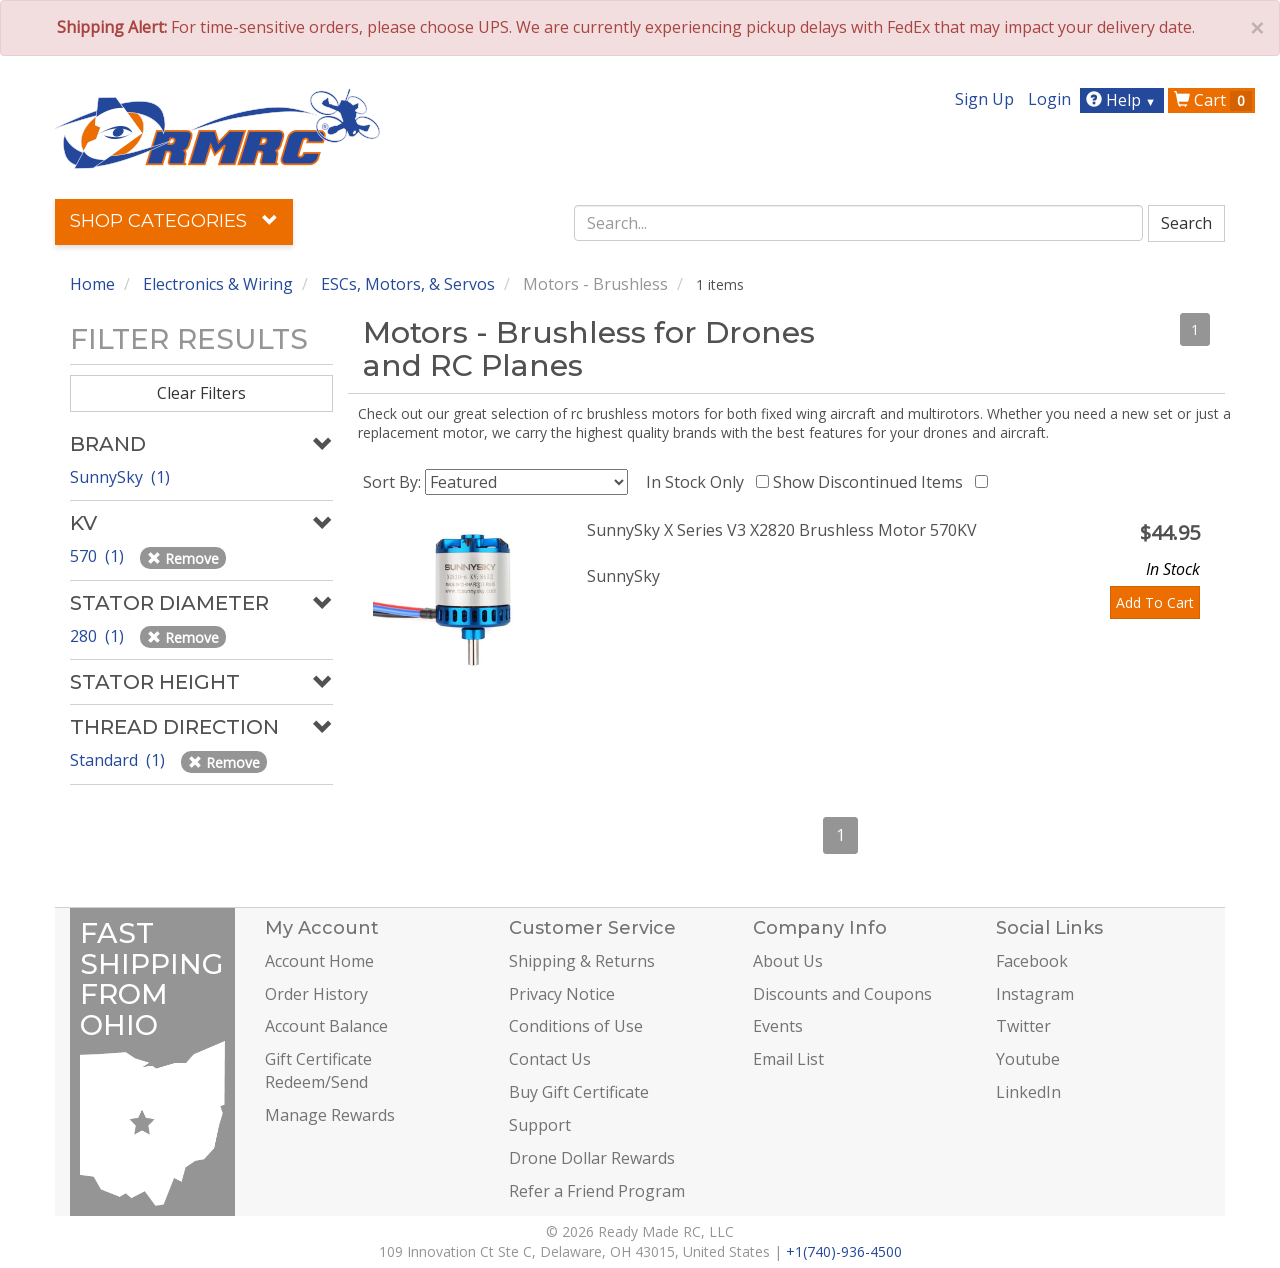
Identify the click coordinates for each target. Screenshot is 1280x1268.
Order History (316, 994)
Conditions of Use (576, 1026)
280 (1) (99, 636)
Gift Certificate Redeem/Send (318, 1070)
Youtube (1028, 1059)
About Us (788, 961)
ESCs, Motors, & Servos (408, 284)
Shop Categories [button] (174, 221)
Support (540, 1125)
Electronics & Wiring (218, 284)
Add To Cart (1155, 602)
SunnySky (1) (120, 477)
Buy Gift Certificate (579, 1092)
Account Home (319, 961)
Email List (788, 1059)
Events (778, 1026)
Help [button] (1123, 100)
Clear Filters (201, 393)
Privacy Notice (562, 994)
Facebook (1032, 961)
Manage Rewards (330, 1115)
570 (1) (99, 556)
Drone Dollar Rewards (592, 1158)
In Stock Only (699, 482)
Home (92, 284)
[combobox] (859, 223)
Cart (1213, 100)
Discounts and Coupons (842, 994)
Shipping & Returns (582, 961)
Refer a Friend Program (597, 1191)
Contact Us (550, 1059)
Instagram (1035, 994)
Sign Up (984, 99)
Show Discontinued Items (872, 482)
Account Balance (326, 1026)
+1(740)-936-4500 (844, 1251)
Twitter (1023, 1026)
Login (1049, 99)
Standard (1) (119, 760)
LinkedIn (1028, 1092)
